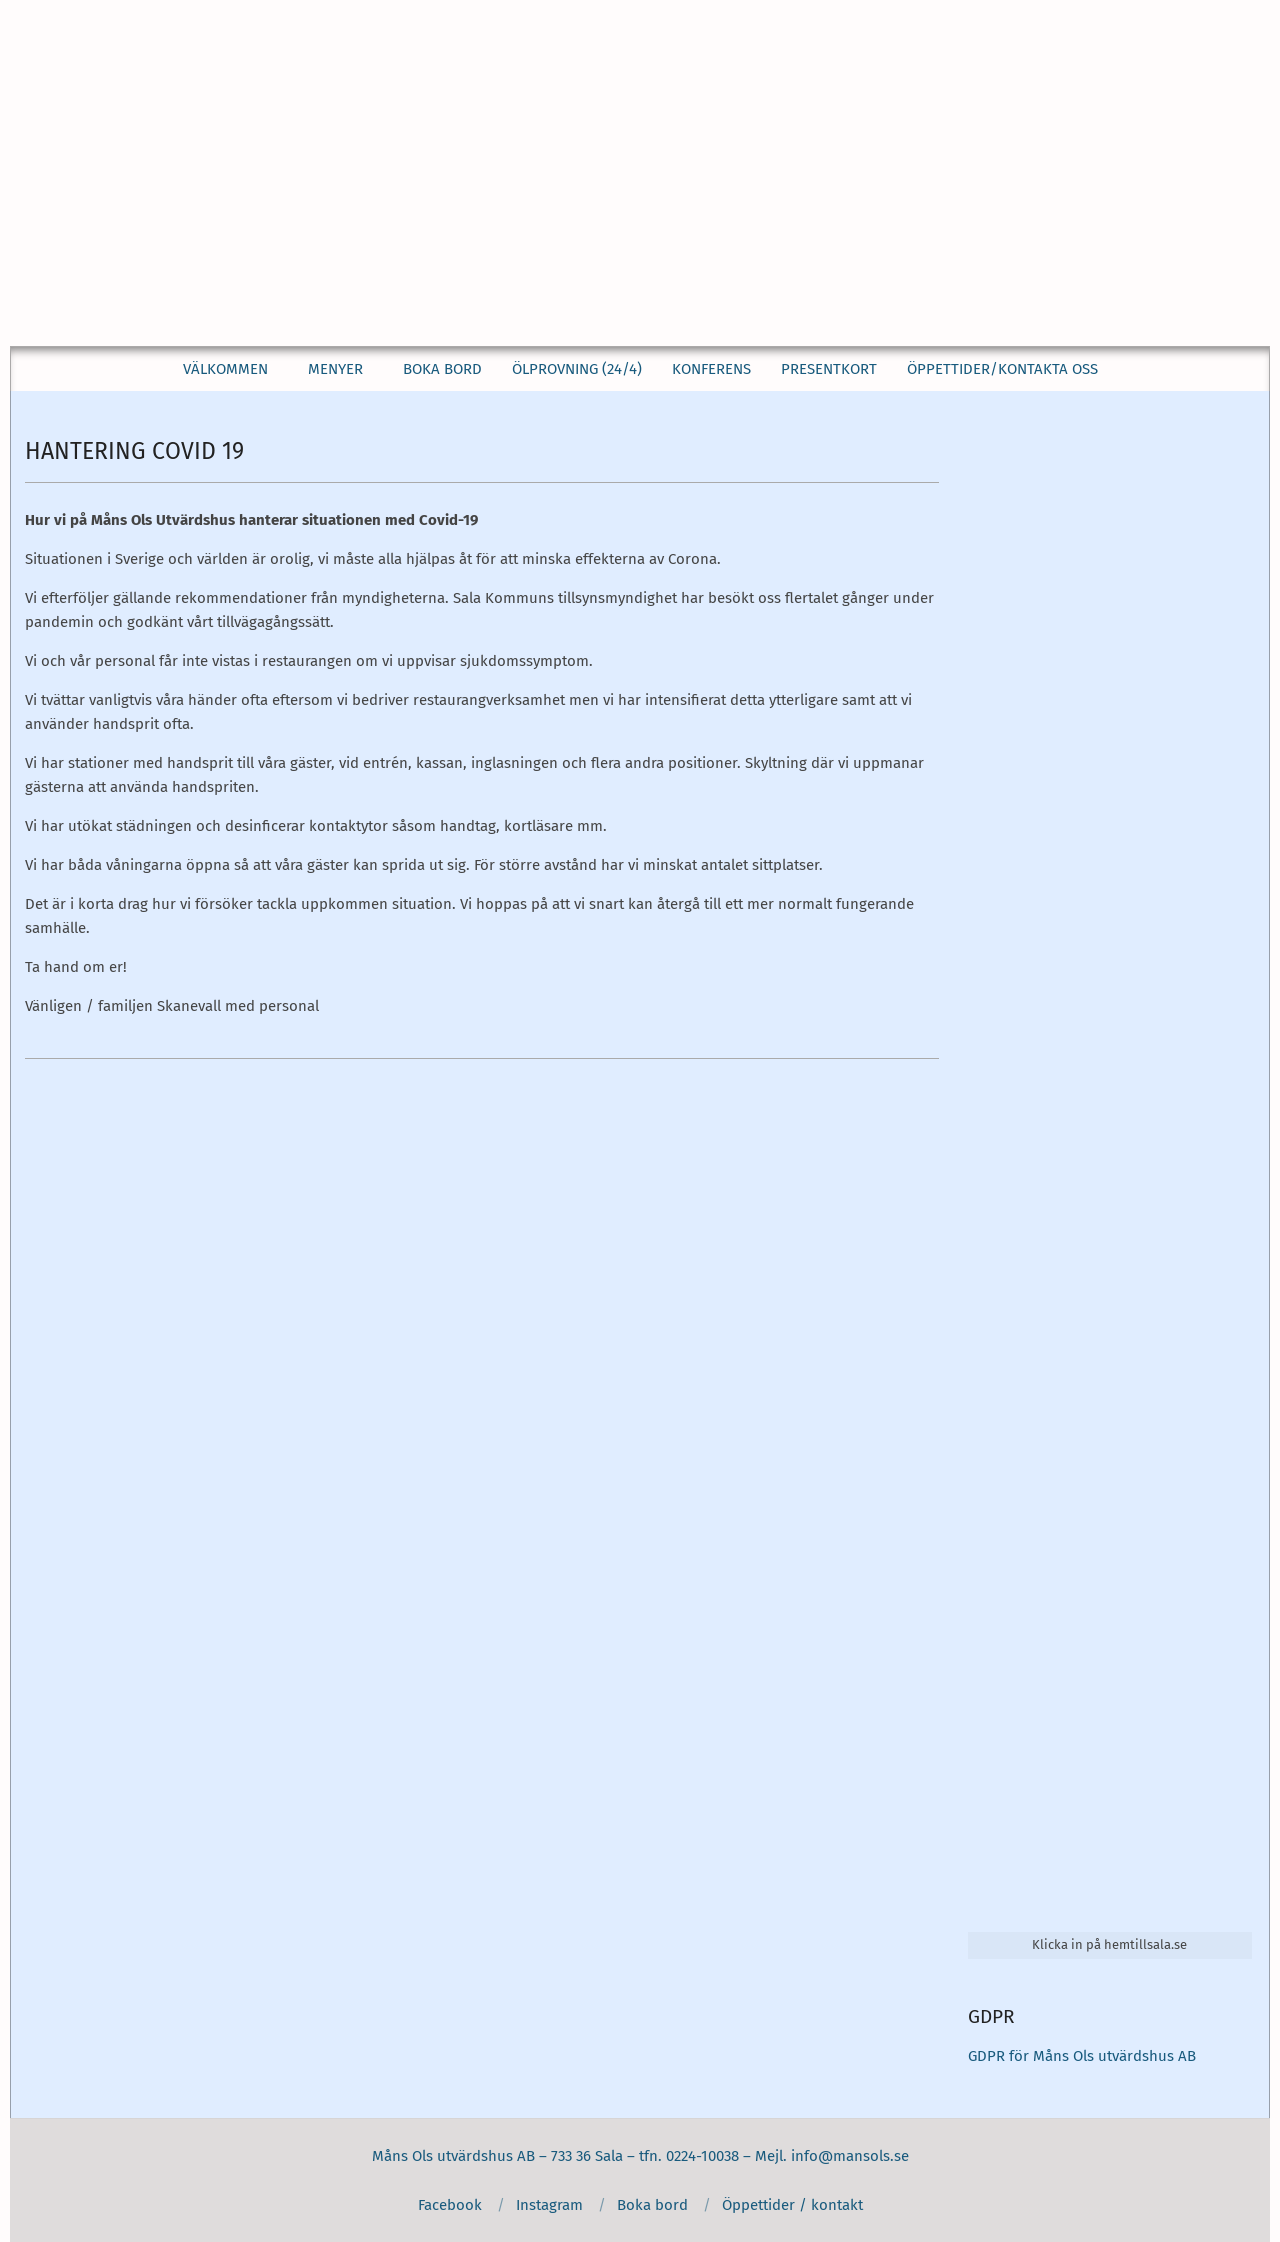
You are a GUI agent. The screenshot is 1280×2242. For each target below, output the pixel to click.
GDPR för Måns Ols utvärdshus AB (1082, 2056)
